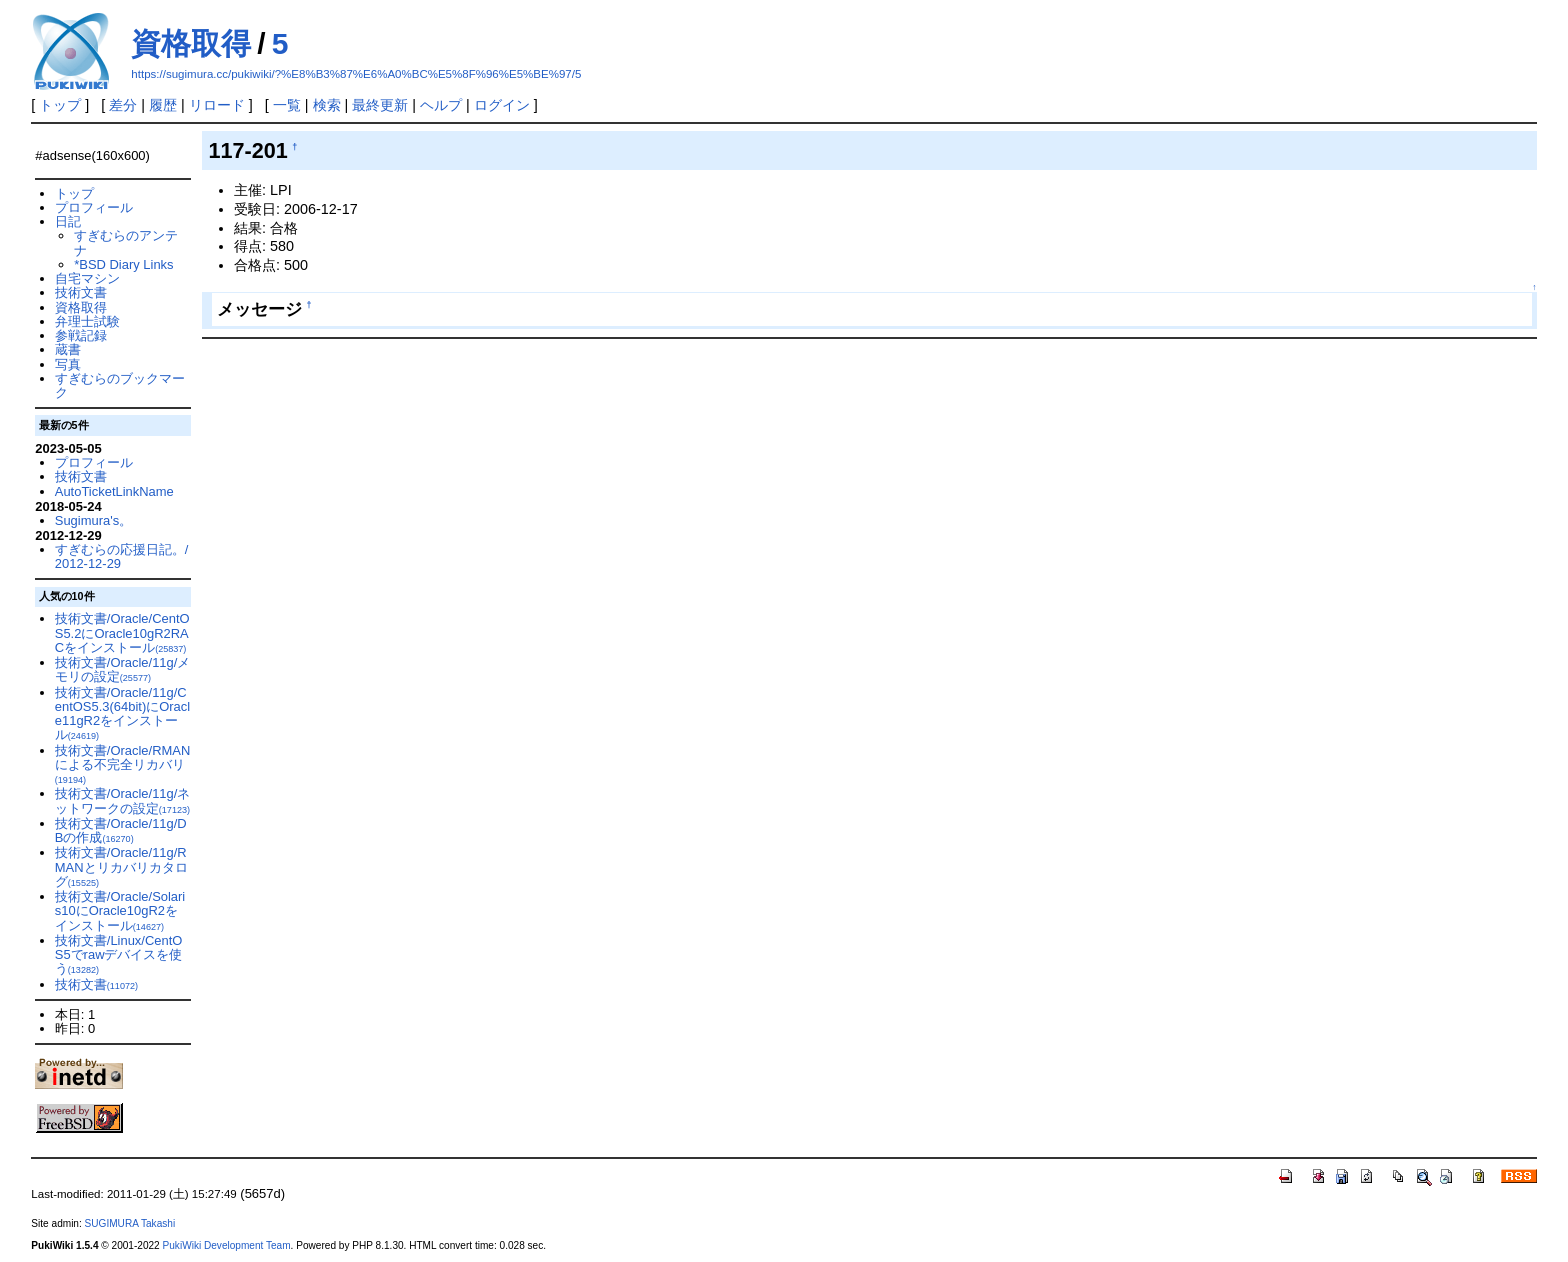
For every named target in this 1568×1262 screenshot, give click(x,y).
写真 (68, 364)
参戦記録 (81, 335)
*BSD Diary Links (123, 264)
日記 (68, 221)
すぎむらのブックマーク (120, 385)
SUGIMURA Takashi (130, 1223)
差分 (123, 105)
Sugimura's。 (93, 520)
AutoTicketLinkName (114, 491)
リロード (217, 105)
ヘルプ (441, 105)
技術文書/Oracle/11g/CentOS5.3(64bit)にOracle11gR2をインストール (122, 714)
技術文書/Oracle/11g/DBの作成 (121, 830)
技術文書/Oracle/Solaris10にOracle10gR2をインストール (120, 911)
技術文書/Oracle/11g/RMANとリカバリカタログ (121, 867)
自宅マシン (87, 278)
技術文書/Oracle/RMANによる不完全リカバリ (123, 764)
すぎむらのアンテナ (126, 242)
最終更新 (380, 105)
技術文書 (81, 292)
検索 (327, 105)
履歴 (163, 105)
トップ (60, 105)
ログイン (502, 105)
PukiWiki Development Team (227, 1245)
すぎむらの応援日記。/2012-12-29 (122, 556)
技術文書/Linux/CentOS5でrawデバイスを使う (119, 955)
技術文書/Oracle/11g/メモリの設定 (123, 669)
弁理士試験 (87, 321)
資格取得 (191, 43)
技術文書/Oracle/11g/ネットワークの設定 (123, 800)
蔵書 (68, 349)
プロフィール (94, 207)
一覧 (287, 105)
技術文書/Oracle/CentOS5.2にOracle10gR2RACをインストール (122, 633)
